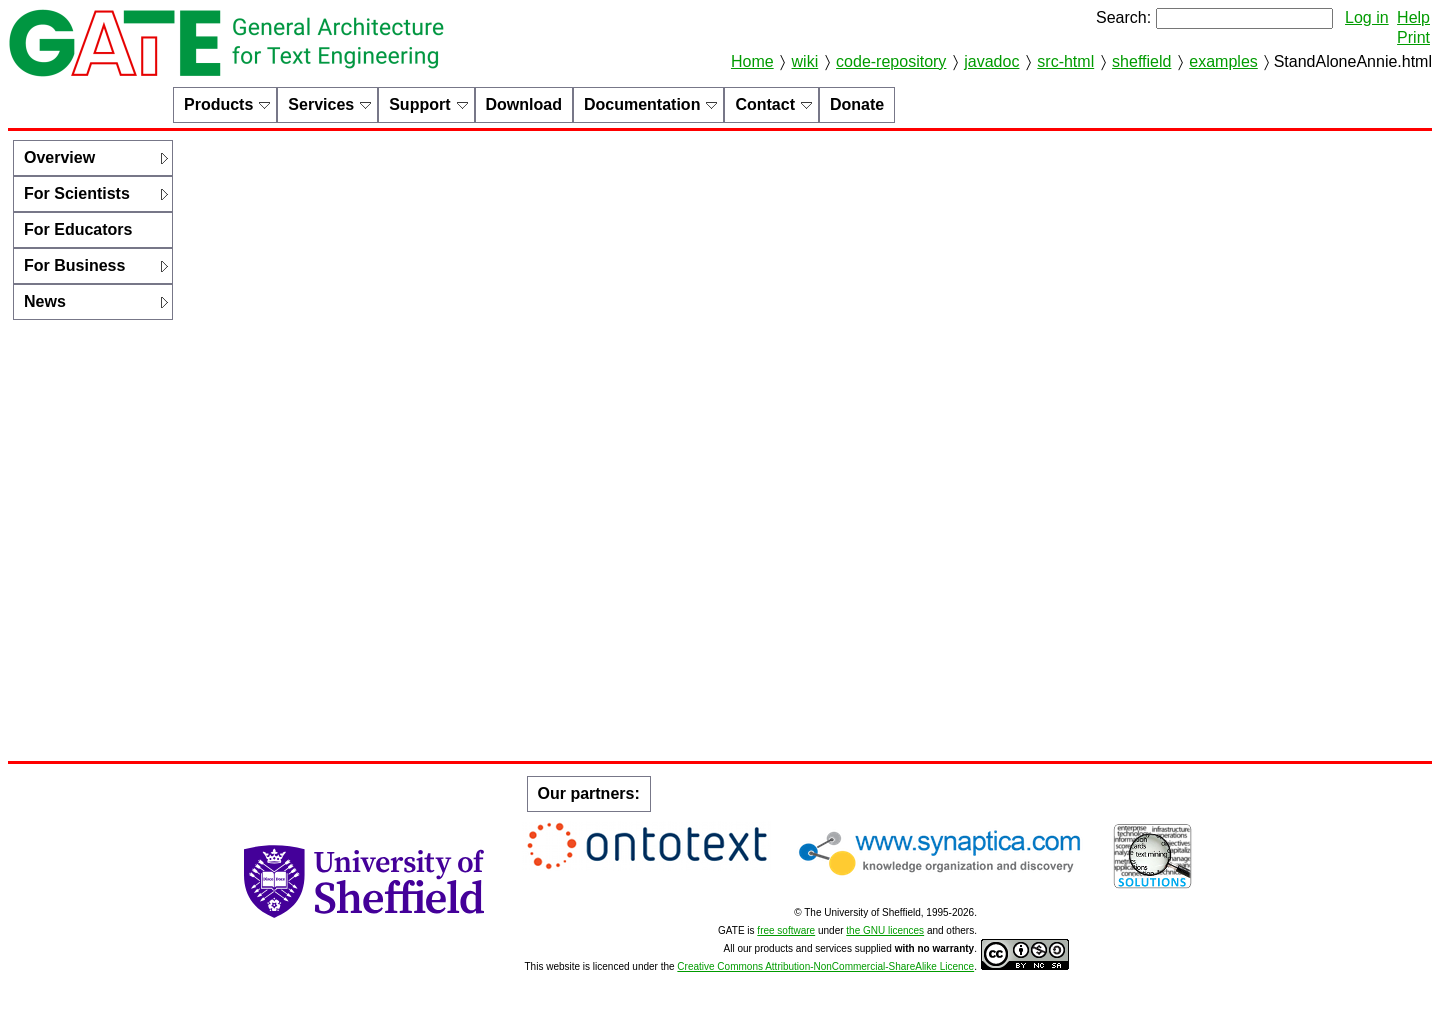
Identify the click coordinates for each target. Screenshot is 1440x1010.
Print (1413, 37)
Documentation (642, 104)
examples (1223, 61)
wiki (805, 61)
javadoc (991, 61)
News (45, 301)
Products (218, 104)
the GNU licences (885, 930)
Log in (1367, 17)
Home (752, 61)
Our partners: (589, 793)
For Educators (78, 229)
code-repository (891, 61)
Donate (857, 104)
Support (419, 104)
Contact (765, 104)
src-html (1065, 61)
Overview (59, 157)
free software (786, 930)
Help (1413, 17)
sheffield (1141, 61)
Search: (1123, 17)
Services (321, 104)
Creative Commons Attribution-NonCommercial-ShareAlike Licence (825, 966)
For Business (74, 265)
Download (524, 104)
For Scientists (77, 193)
